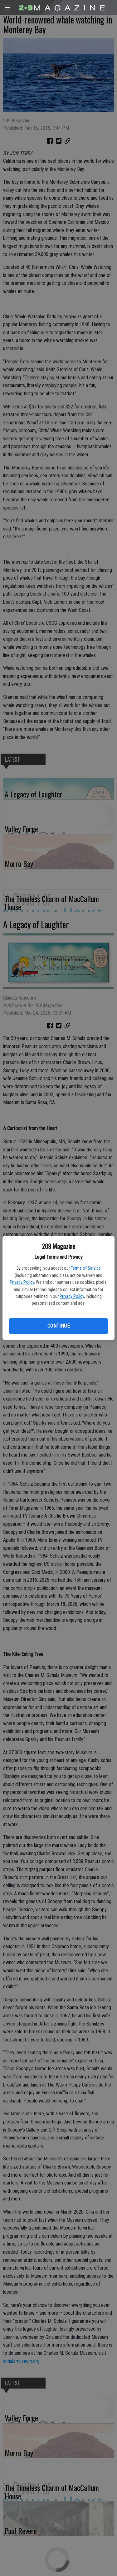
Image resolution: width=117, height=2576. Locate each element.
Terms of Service (86, 1268)
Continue (58, 1326)
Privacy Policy (22, 1282)
